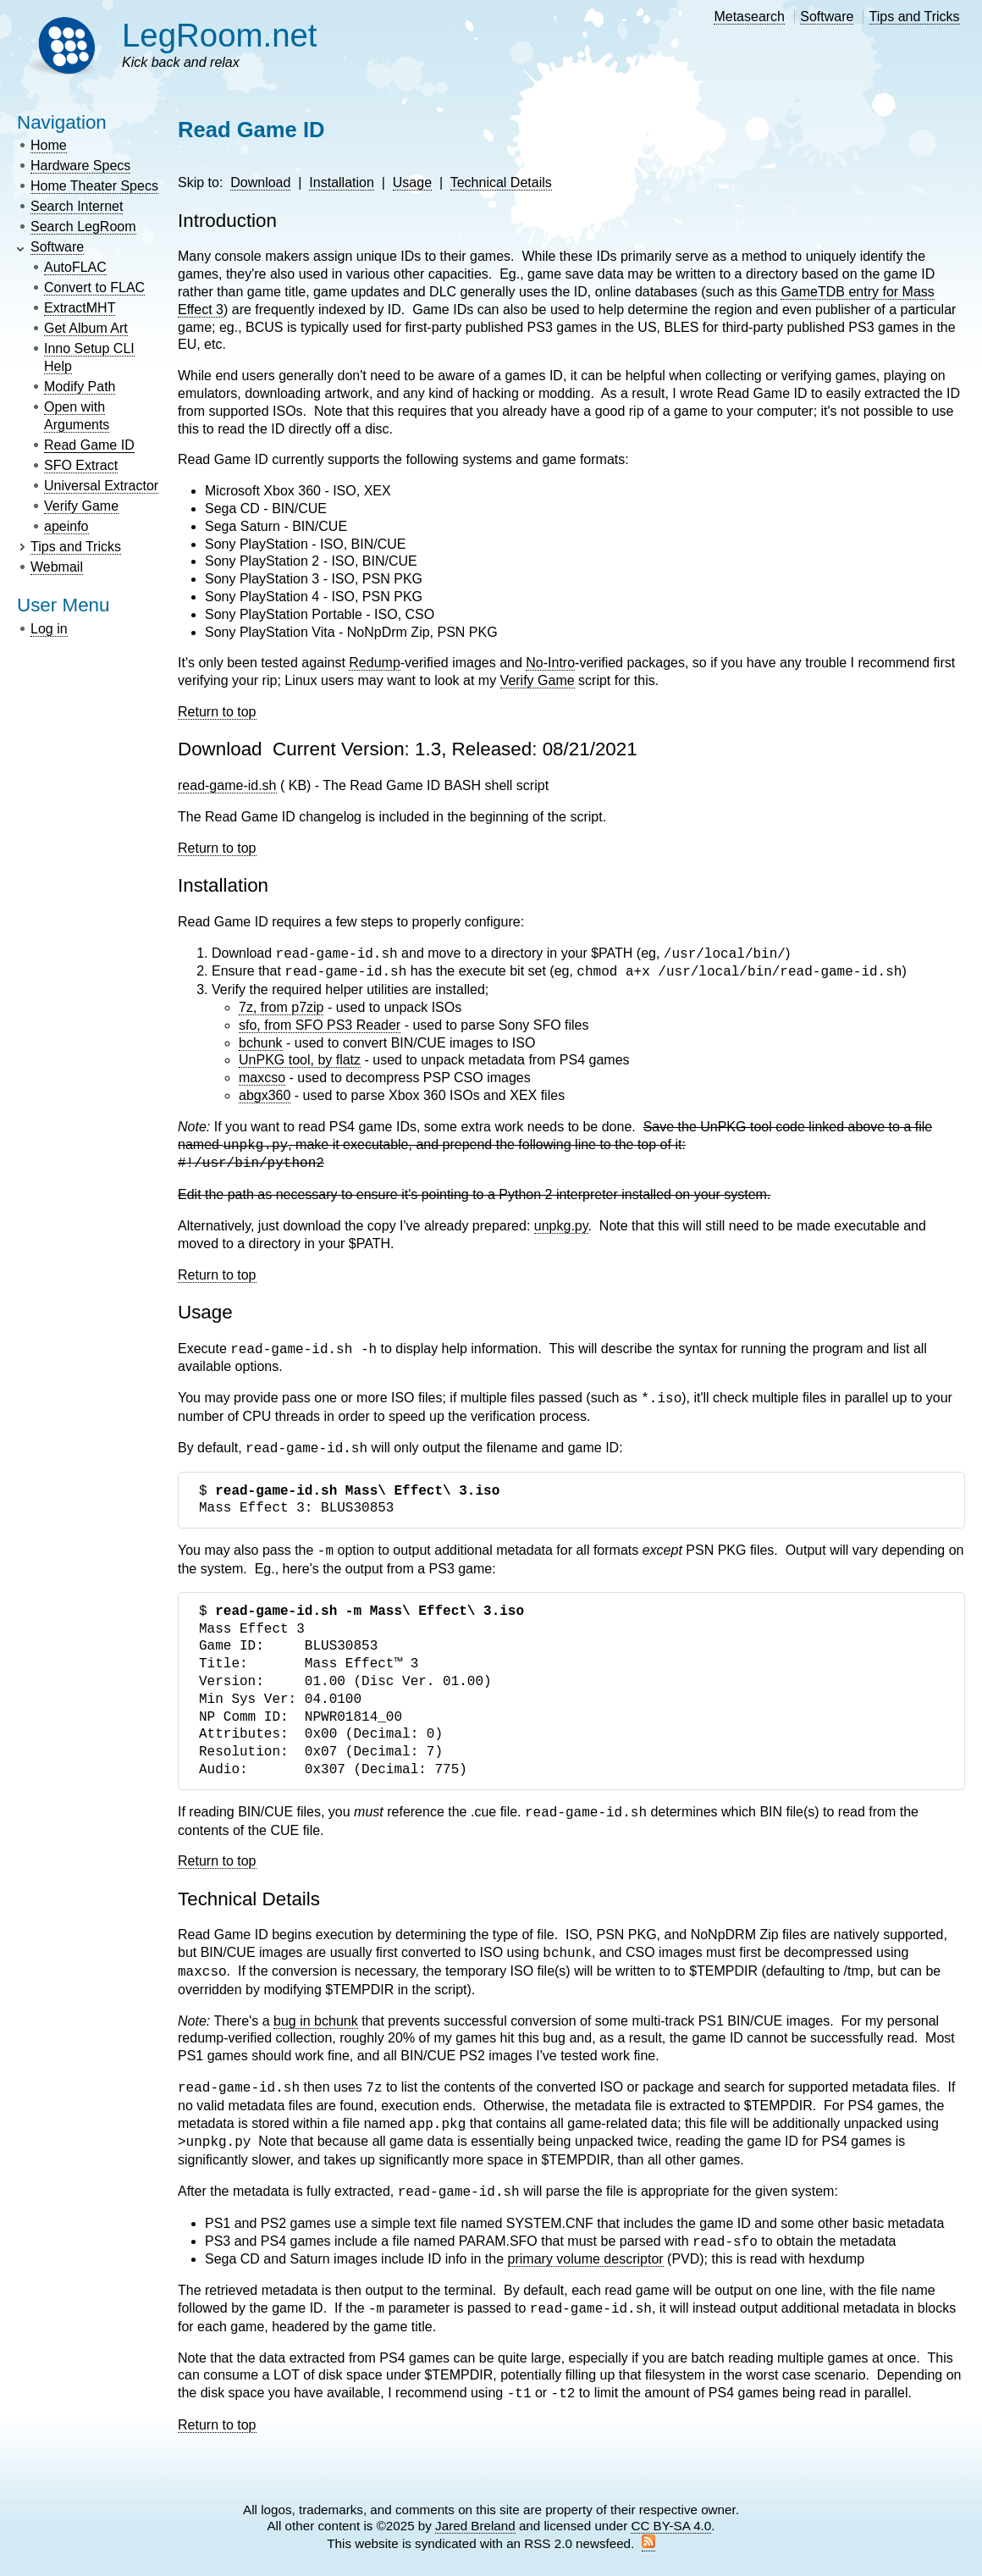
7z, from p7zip (281, 1007)
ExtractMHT (79, 308)
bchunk (261, 1043)
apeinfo (66, 526)
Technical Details (501, 182)
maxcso (262, 1077)
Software (826, 16)
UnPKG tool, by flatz (300, 1060)
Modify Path (79, 386)
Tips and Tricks (914, 16)
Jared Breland (475, 2525)
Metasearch (749, 16)
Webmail (56, 567)
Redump (374, 662)
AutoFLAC (75, 267)
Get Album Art (86, 328)
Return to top (217, 712)
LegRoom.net (219, 35)
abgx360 (264, 1095)
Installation (341, 182)
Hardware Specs (80, 165)
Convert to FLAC (94, 287)
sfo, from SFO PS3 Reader (319, 1025)
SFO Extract (81, 465)
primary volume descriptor (586, 2259)
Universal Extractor (101, 485)
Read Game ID (89, 445)
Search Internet (76, 206)
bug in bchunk (315, 2021)
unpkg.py (561, 1226)
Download (260, 182)
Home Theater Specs (94, 186)
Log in (49, 629)
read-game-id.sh (227, 785)
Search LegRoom (83, 226)
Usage (412, 182)
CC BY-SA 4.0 (671, 2525)
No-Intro (550, 662)
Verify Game (81, 506)
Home (48, 145)
